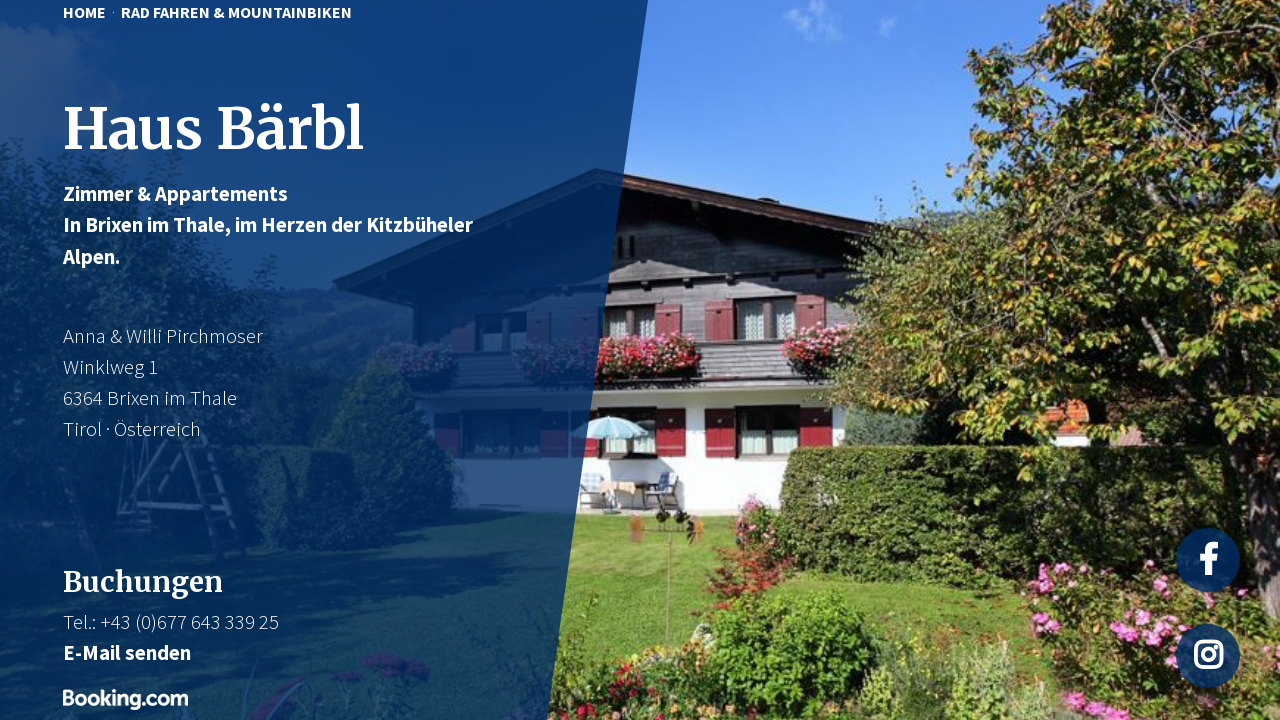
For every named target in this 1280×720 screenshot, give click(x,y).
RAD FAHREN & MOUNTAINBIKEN (236, 12)
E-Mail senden (127, 653)
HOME (84, 12)
